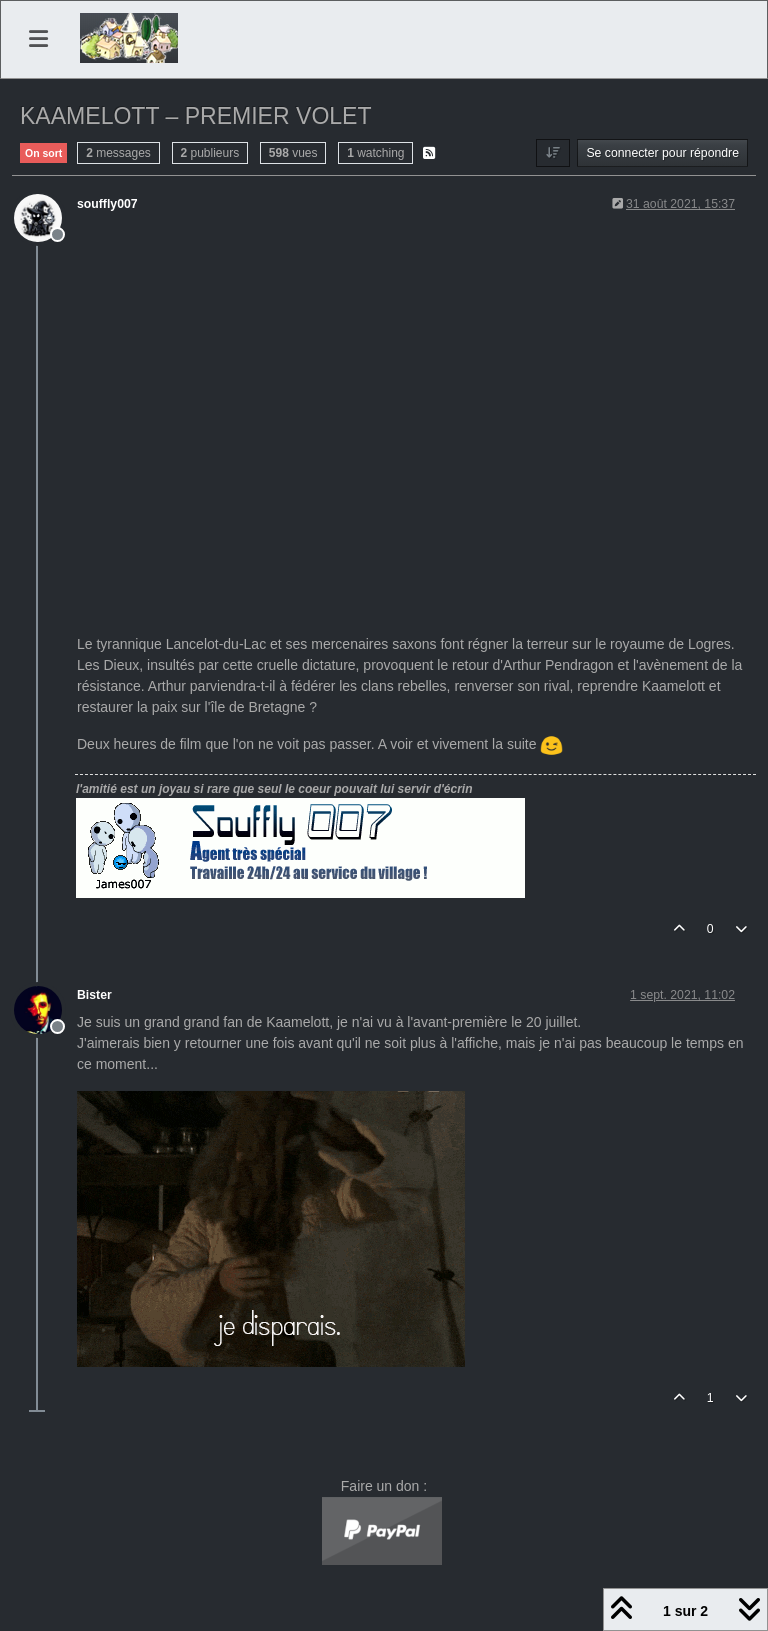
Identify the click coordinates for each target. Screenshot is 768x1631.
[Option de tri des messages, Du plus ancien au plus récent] (552, 153)
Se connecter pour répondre (662, 153)
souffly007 (107, 204)
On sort (43, 153)
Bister (94, 995)
